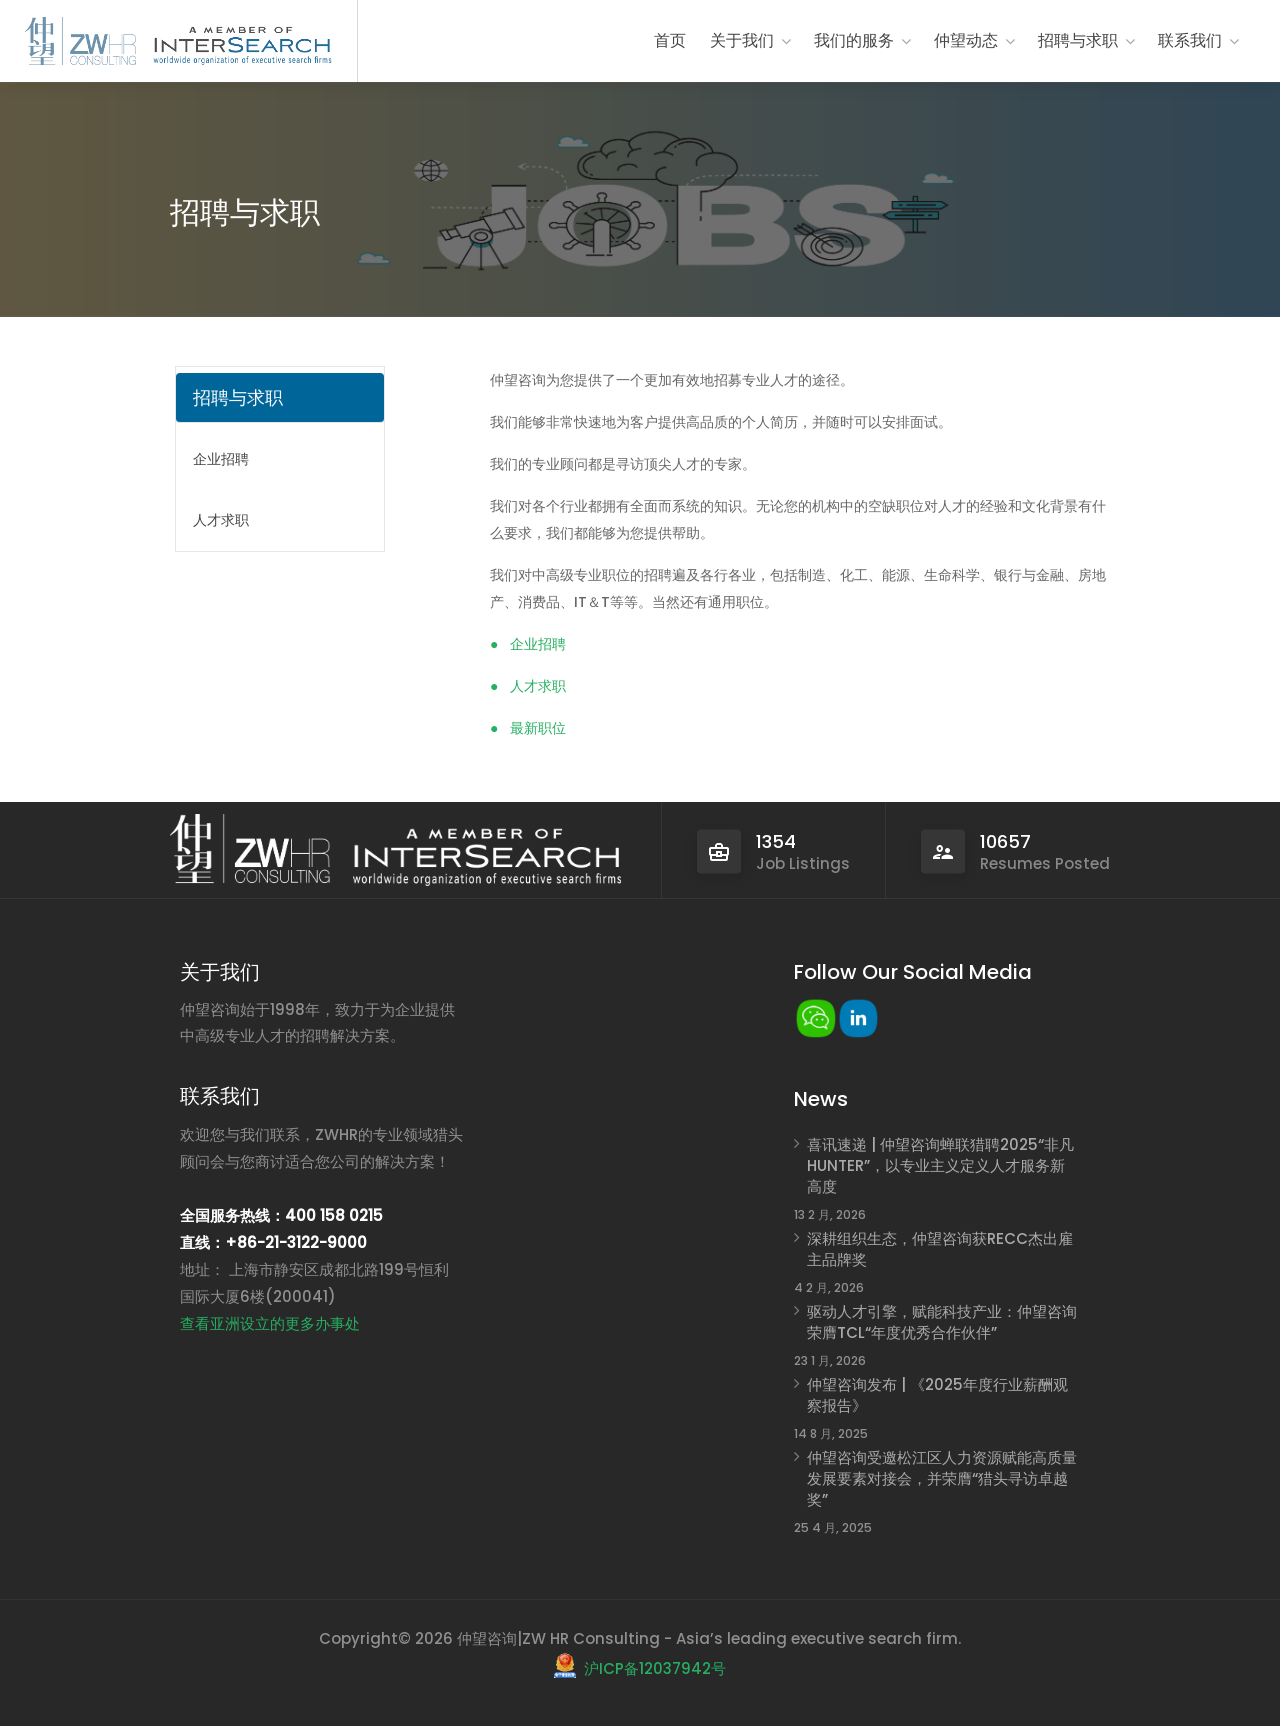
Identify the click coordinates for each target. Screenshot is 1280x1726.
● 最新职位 (528, 728)
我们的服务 (854, 40)
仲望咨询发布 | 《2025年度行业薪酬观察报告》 (937, 1395)
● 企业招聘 (528, 644)
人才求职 (221, 520)
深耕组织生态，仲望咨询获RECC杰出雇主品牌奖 (940, 1249)
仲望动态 (966, 40)
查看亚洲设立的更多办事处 (270, 1323)
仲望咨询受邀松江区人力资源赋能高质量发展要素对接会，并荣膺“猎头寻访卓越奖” (942, 1478)
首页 (670, 40)
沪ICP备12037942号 (655, 1668)
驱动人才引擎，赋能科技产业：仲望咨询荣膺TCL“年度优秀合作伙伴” (942, 1322)
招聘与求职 (1078, 40)
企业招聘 (221, 459)
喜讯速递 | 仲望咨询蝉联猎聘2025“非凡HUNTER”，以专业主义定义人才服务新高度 (940, 1165)
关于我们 (742, 40)
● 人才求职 (528, 686)
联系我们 (1190, 40)
